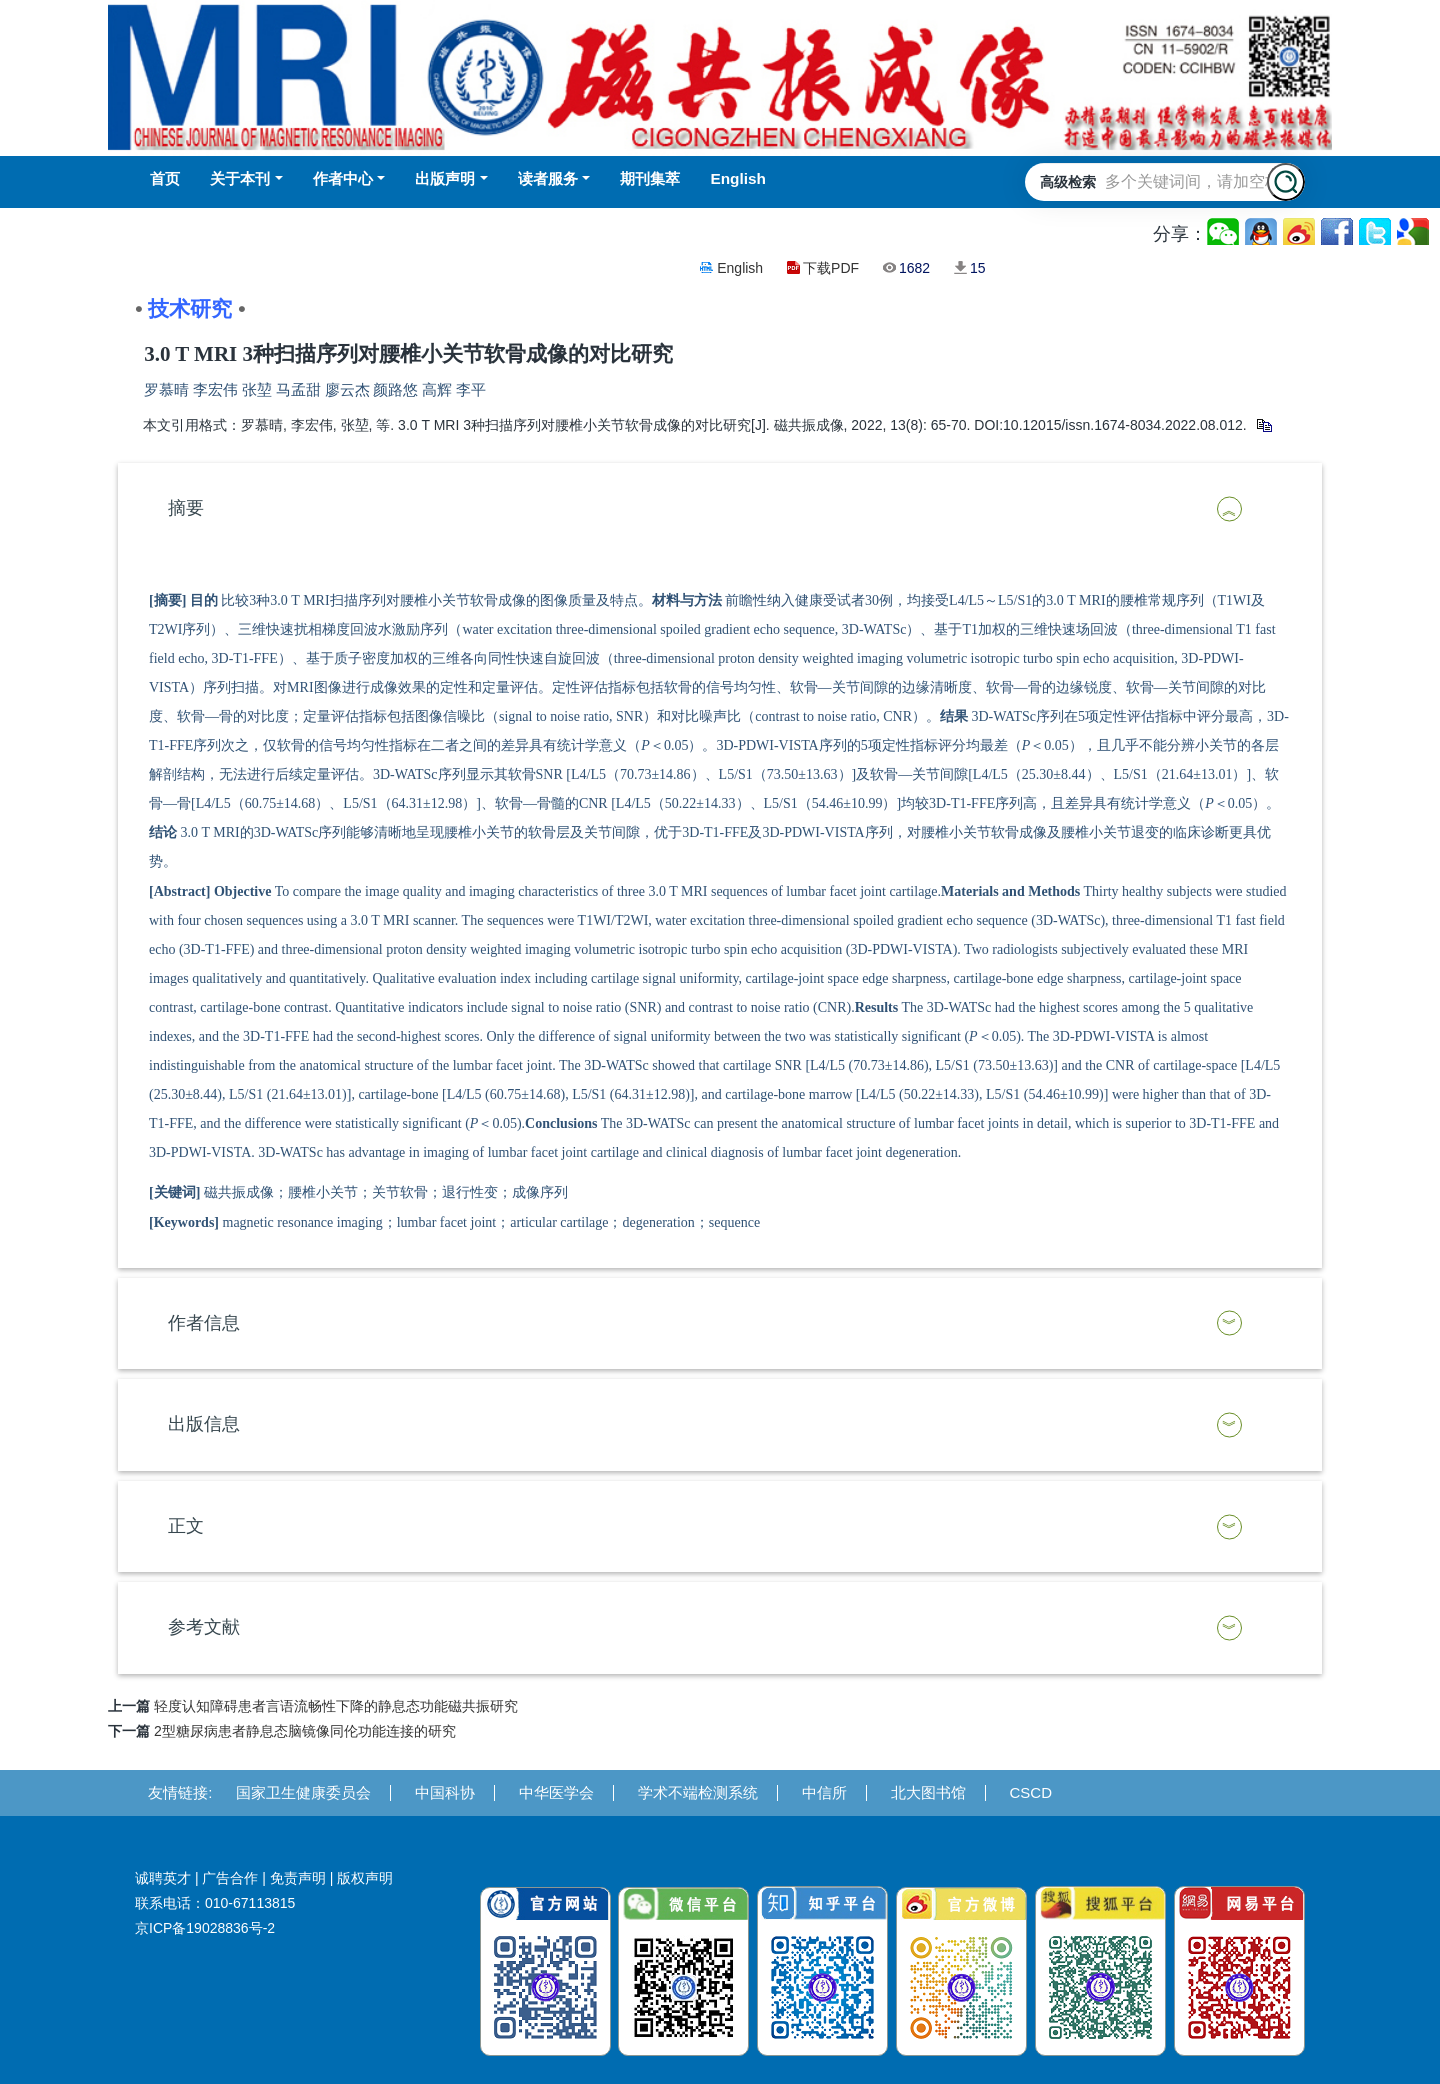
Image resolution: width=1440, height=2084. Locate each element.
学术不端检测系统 (698, 1792)
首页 (165, 178)
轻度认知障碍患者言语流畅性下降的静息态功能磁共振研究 (336, 1706)
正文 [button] (186, 1526)
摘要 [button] (186, 508)
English (740, 268)
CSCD (1031, 1792)
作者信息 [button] (204, 1323)
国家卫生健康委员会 (303, 1792)
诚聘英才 (163, 1878)
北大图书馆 (928, 1792)
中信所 (824, 1792)
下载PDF (831, 268)
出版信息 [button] (204, 1424)
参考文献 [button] (204, 1627)
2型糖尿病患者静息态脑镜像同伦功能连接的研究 (305, 1731)
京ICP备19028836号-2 (205, 1928)
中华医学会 (556, 1792)
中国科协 (445, 1792)
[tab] (720, 509)
